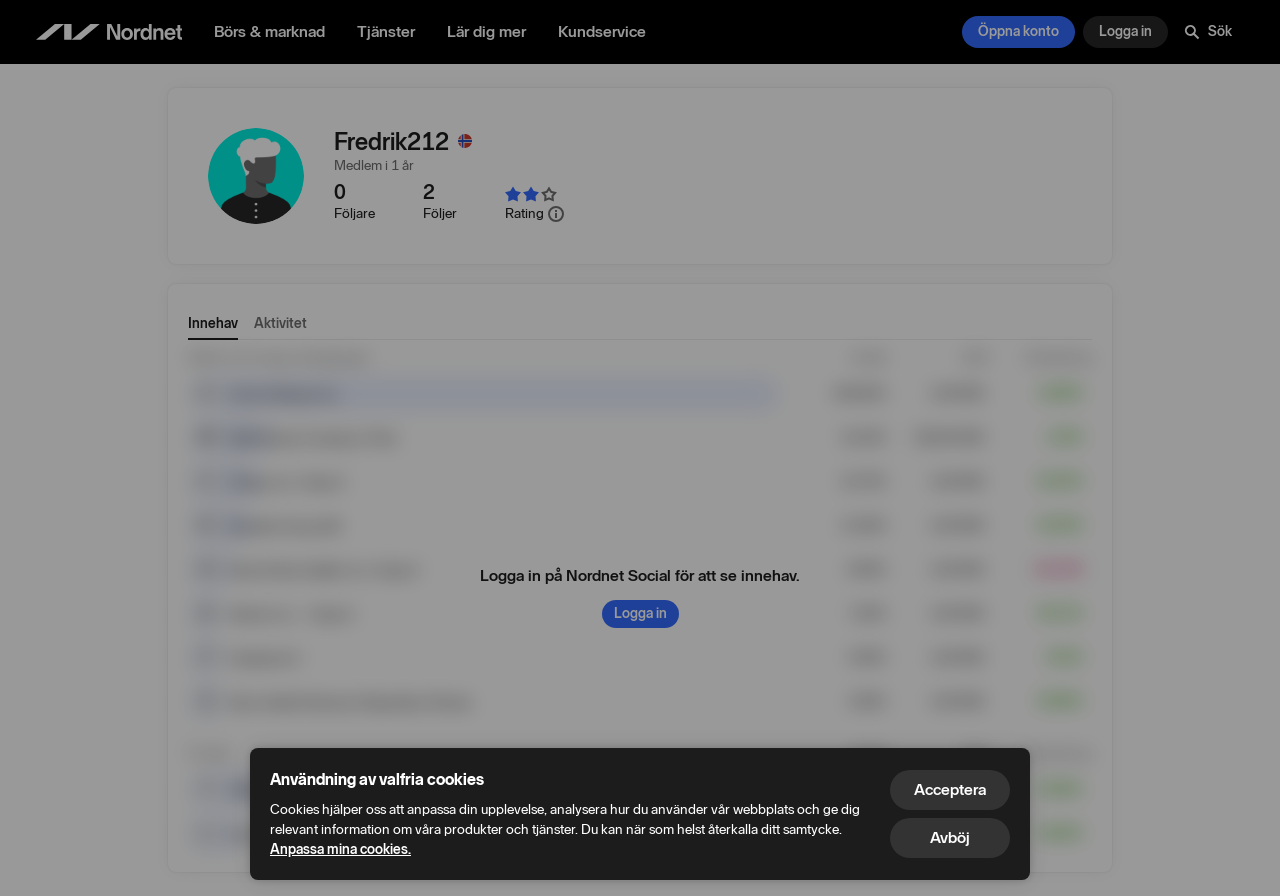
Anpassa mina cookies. (340, 849)
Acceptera (950, 789)
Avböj (950, 837)
